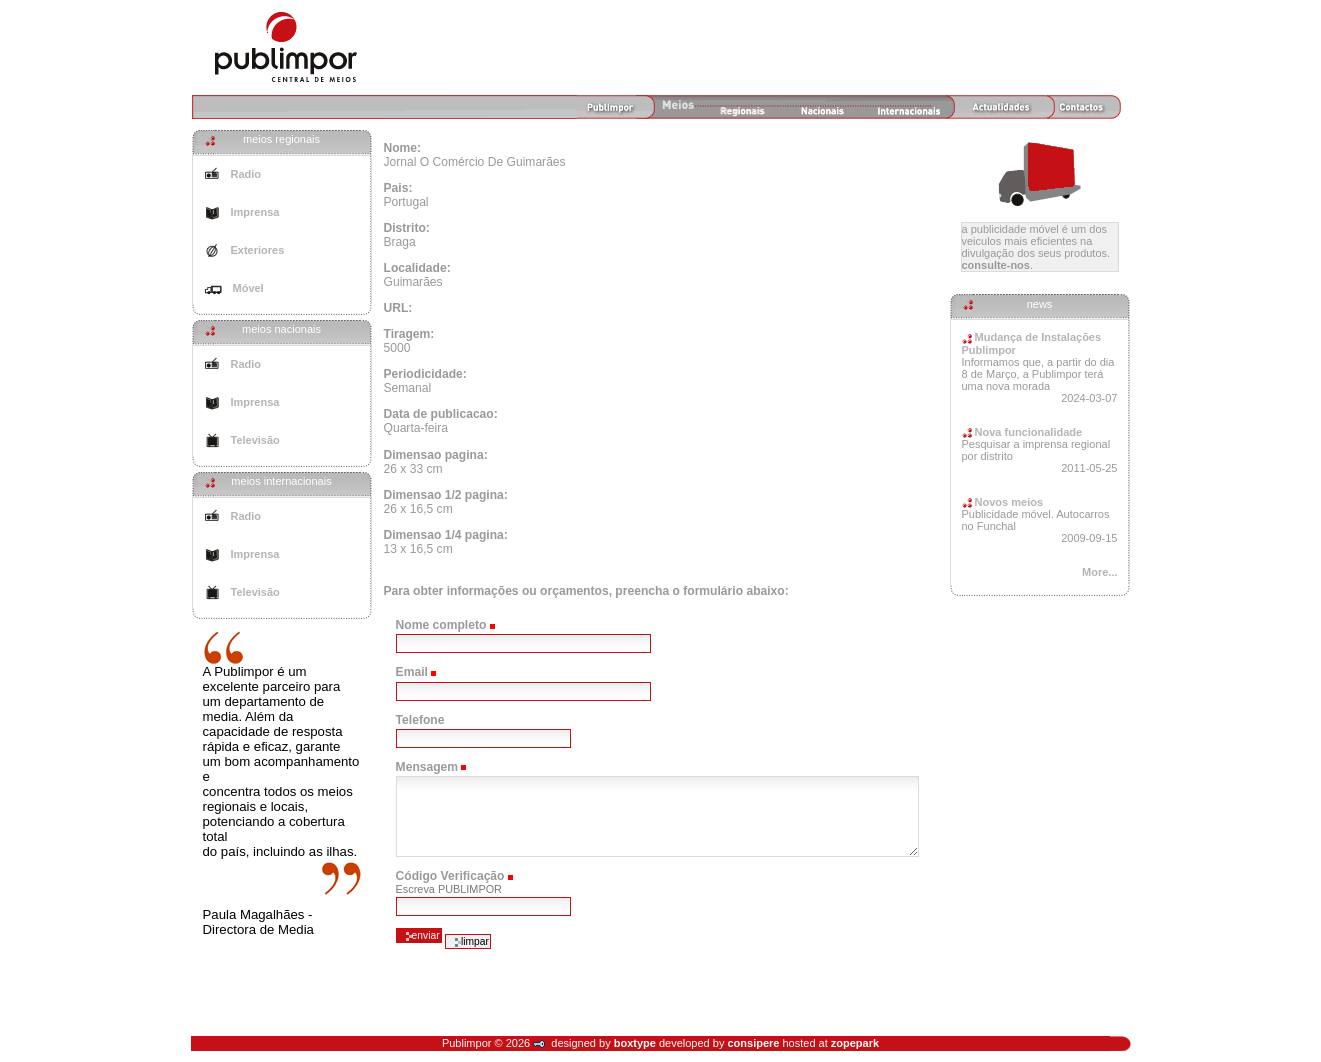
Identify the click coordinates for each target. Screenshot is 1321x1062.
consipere (753, 1043)
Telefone (420, 720)
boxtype (635, 1043)
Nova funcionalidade (1022, 432)
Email (412, 672)
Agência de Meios (286, 47)
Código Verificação (450, 876)
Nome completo (441, 625)
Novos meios (1003, 502)
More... (1099, 572)
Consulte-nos (996, 265)
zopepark (855, 1043)
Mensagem (427, 767)
